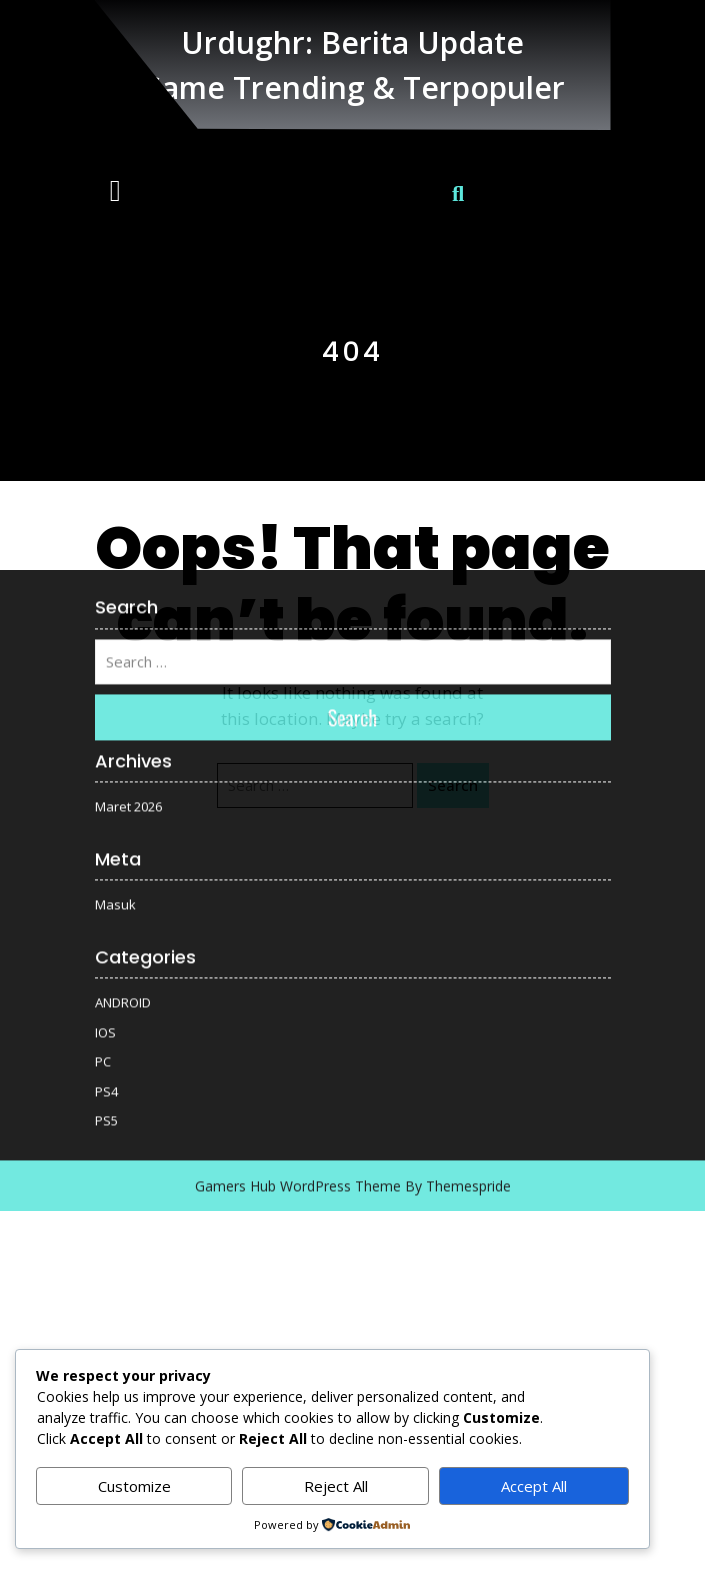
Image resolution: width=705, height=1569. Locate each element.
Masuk (115, 743)
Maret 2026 (128, 645)
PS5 (106, 959)
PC (103, 900)
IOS (105, 871)
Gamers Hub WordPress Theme (298, 1024)
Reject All (336, 1486)
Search (353, 556)
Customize (134, 1486)
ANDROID (123, 841)
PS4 (106, 930)
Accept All (534, 1486)
